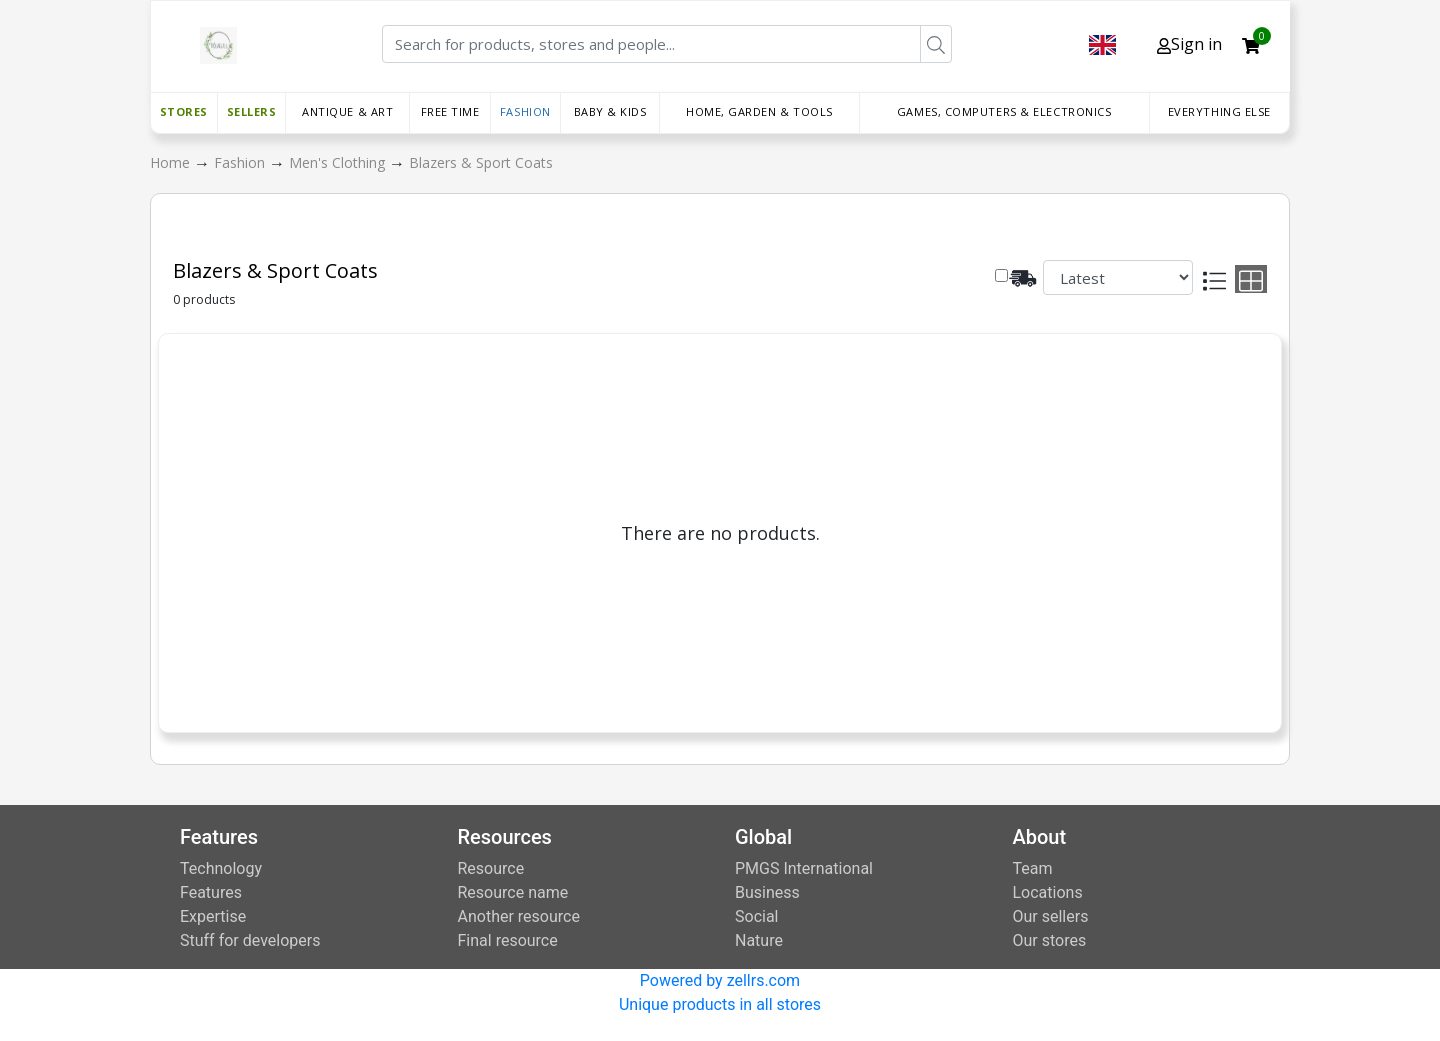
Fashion (525, 111)
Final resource (508, 940)
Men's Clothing (339, 162)
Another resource (519, 916)
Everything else (1219, 111)
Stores (184, 111)
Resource (491, 868)
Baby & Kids (610, 111)
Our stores (1050, 940)
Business (767, 892)
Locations (1048, 892)
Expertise (213, 916)
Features (211, 892)
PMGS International (804, 868)
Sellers (252, 111)
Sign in (1189, 44)
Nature (759, 940)
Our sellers (1051, 916)
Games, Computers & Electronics (1004, 111)
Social (756, 916)
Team (1033, 868)
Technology (221, 868)
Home (172, 162)
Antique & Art (347, 111)
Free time (450, 111)
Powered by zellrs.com (720, 980)
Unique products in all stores (720, 1004)
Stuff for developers (250, 940)
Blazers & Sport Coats (481, 162)
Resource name (513, 892)
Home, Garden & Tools (759, 111)
